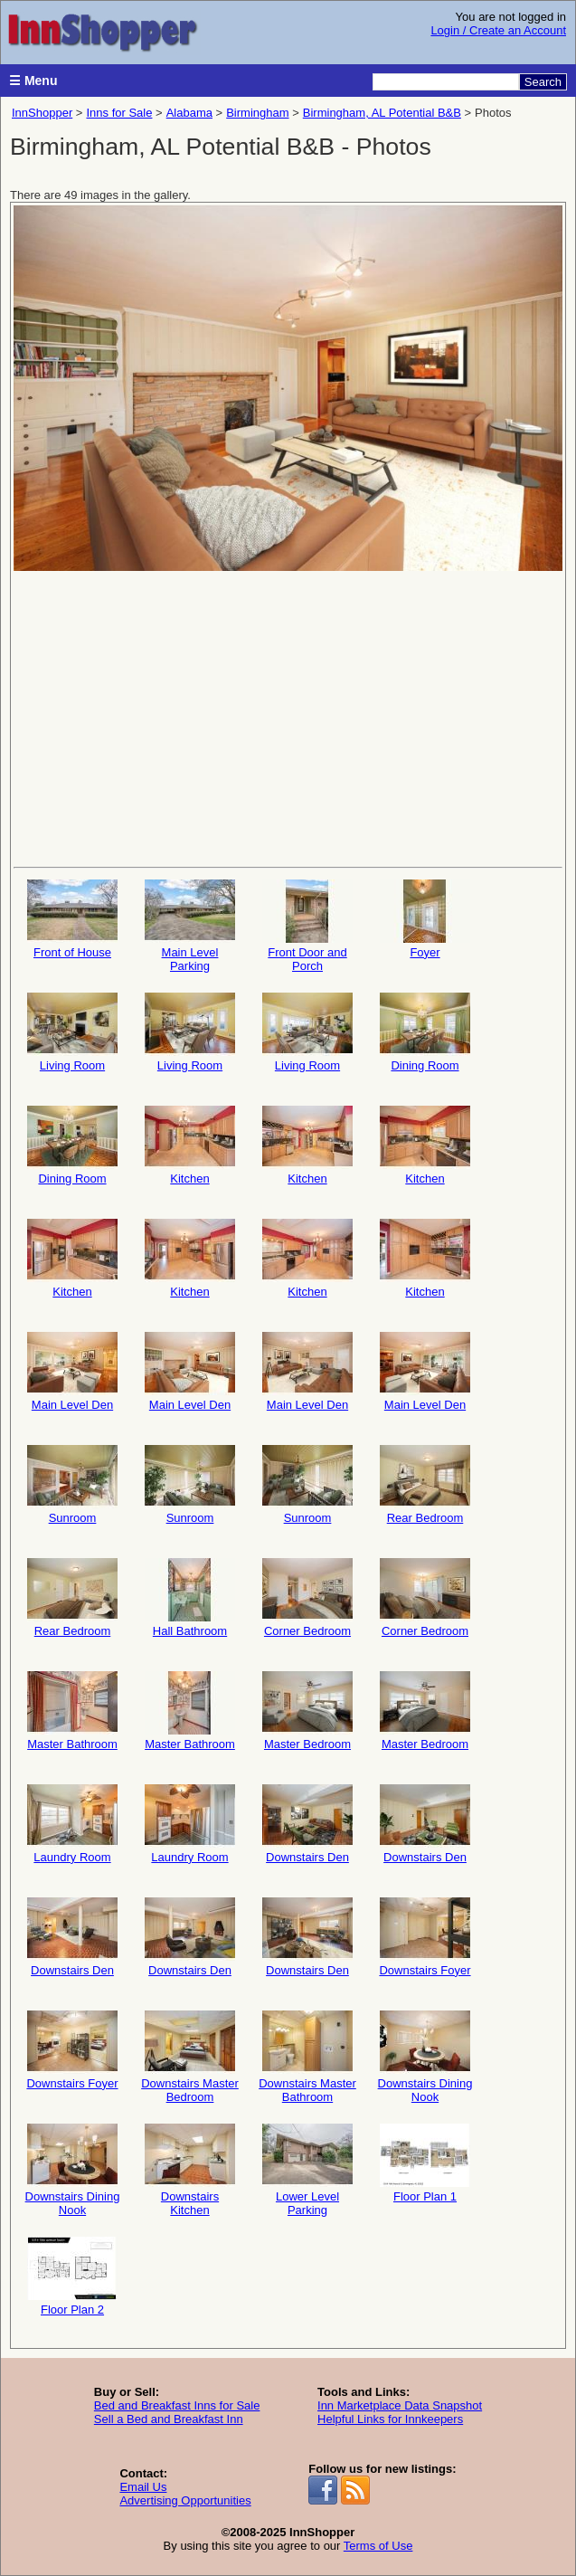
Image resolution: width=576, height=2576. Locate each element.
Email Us (142, 2487)
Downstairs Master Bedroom (190, 2057)
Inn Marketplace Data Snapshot (399, 2405)
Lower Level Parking (307, 2170)
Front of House (72, 919)
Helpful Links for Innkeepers (390, 2419)
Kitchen (190, 1145)
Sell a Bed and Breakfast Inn (168, 2419)
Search (543, 82)
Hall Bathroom (190, 1598)
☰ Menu (33, 80)
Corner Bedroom (307, 1598)
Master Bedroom (307, 1711)
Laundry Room (72, 1824)
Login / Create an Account (498, 30)
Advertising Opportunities (184, 2500)
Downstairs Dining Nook (425, 2057)
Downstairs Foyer (424, 1937)
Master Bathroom (72, 1711)
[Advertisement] (288, 717)
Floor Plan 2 (72, 2276)
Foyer (425, 919)
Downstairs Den (307, 1824)
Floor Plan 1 (425, 2163)
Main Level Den (72, 1372)
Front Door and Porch (307, 926)
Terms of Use (378, 2545)
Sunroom (72, 1485)
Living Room (72, 1032)
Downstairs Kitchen (190, 2170)
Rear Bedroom (425, 1485)
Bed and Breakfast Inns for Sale (177, 2405)
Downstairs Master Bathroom (307, 2057)
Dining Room (425, 1032)
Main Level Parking (190, 926)
